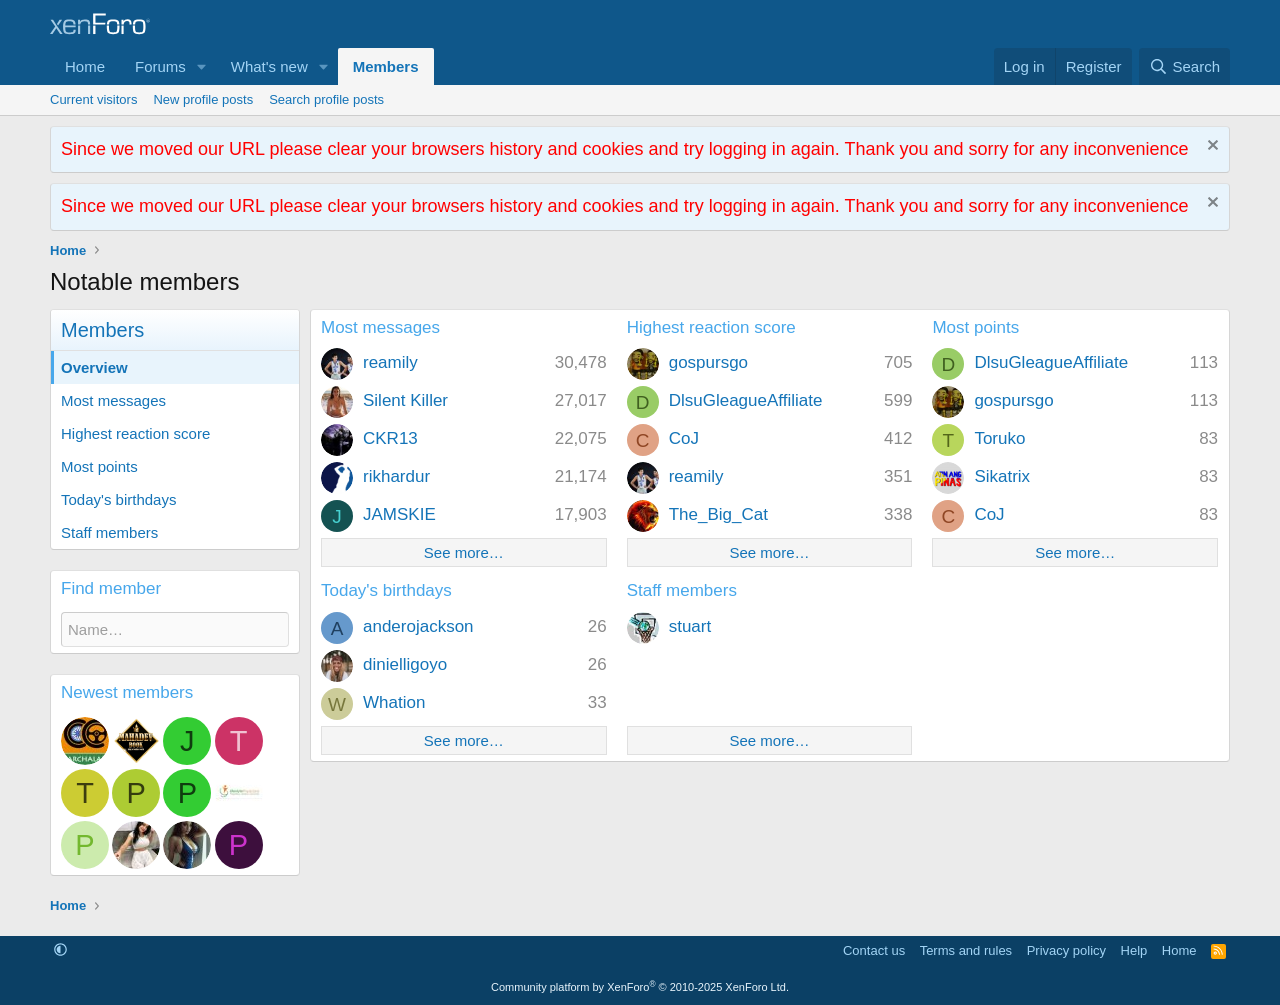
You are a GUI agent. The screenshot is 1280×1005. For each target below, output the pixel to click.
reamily (390, 362)
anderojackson (418, 626)
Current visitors (93, 99)
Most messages (113, 400)
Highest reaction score (135, 433)
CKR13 (390, 438)
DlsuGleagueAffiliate (746, 400)
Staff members (109, 532)
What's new (269, 66)
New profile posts (203, 99)
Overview (94, 367)
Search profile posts (326, 99)
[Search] (1184, 66)
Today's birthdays (118, 499)
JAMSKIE (399, 514)
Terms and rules (966, 950)
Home (85, 66)
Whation (394, 702)
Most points (99, 466)
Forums (160, 66)
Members (386, 66)
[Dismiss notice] (1210, 147)
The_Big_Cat (718, 514)
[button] (202, 66)
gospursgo (708, 362)
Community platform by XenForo (640, 987)
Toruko (999, 438)
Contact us (874, 950)
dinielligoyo (405, 664)
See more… (464, 552)
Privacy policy (1066, 950)
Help (1134, 950)
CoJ (684, 438)
